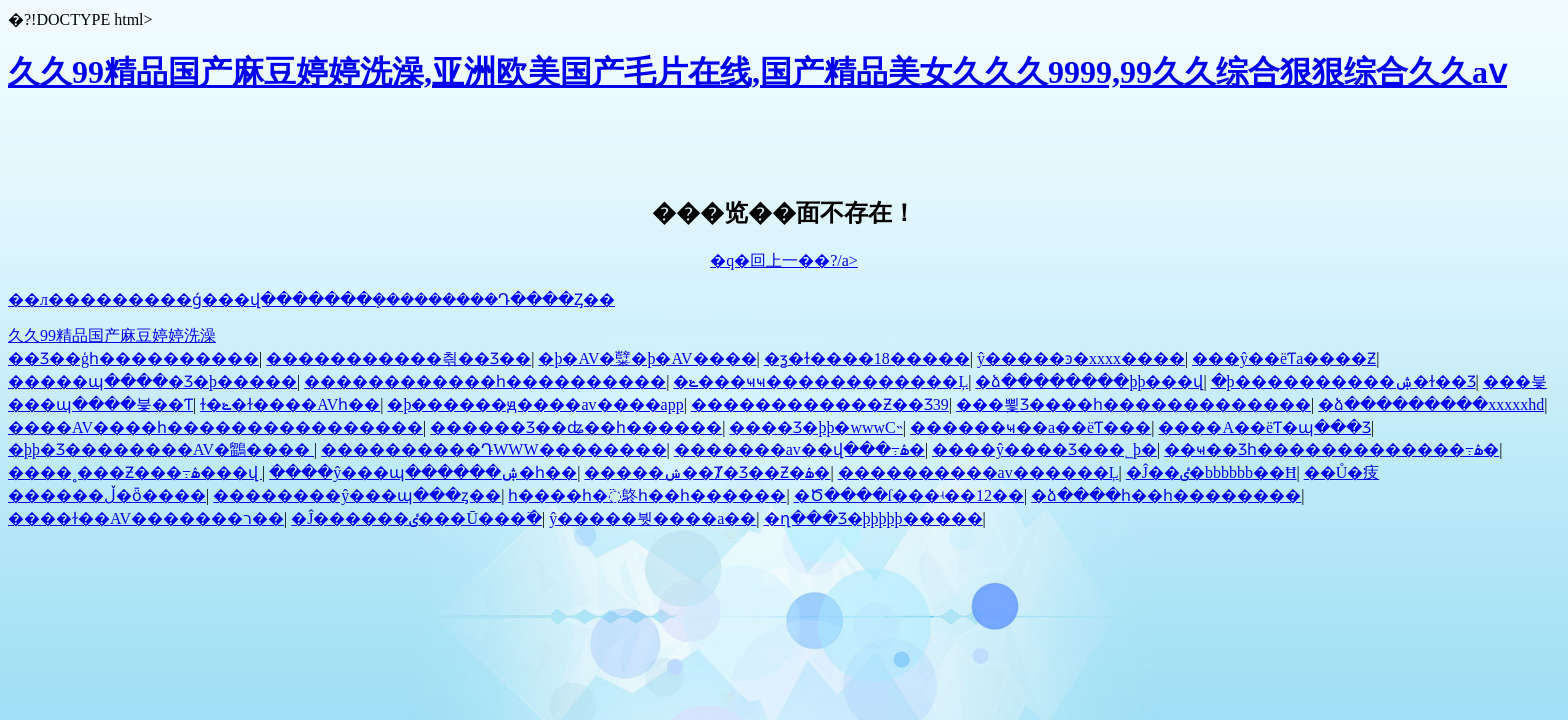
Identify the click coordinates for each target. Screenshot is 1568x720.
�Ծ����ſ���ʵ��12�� (909, 495)
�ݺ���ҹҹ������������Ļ (820, 381)
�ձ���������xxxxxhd (1431, 404)
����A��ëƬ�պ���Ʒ (1264, 427)
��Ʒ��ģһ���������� (133, 358)
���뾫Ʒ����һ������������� (1133, 404)
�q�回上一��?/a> (784, 260)
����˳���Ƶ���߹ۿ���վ (135, 472)
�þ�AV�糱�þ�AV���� (647, 358)
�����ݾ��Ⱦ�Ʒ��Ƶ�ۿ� (707, 472)
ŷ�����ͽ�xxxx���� (1081, 358)
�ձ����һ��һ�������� (1166, 495)
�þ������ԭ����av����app (535, 404)
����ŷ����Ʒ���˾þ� (1044, 449)
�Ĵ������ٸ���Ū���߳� (416, 518)
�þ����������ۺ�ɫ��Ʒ (1343, 381)
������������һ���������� (485, 381)
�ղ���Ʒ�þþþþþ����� (873, 518)
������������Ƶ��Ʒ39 (820, 404)
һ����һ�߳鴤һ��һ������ (647, 495)
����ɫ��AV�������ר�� (146, 518)
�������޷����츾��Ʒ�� (398, 358)
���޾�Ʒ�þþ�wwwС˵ (815, 427)
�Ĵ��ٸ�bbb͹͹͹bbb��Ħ (1211, 472)
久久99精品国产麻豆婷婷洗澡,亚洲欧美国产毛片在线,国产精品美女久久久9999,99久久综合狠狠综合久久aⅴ (757, 72)
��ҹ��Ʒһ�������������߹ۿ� (1331, 449)
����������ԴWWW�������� (493, 449)
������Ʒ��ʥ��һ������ (576, 427)
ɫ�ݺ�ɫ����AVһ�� (290, 404)
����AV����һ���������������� (215, 427)
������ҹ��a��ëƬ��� (1030, 427)
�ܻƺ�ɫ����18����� (867, 358)
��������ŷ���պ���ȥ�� (357, 495)
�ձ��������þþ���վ (1089, 381)
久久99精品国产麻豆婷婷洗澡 (112, 335)
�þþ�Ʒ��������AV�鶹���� (161, 449)
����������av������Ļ (978, 472)
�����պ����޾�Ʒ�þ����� (152, 381)
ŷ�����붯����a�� (652, 518)
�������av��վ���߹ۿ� (799, 449)
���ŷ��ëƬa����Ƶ (1284, 358)
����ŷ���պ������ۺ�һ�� (423, 472)
